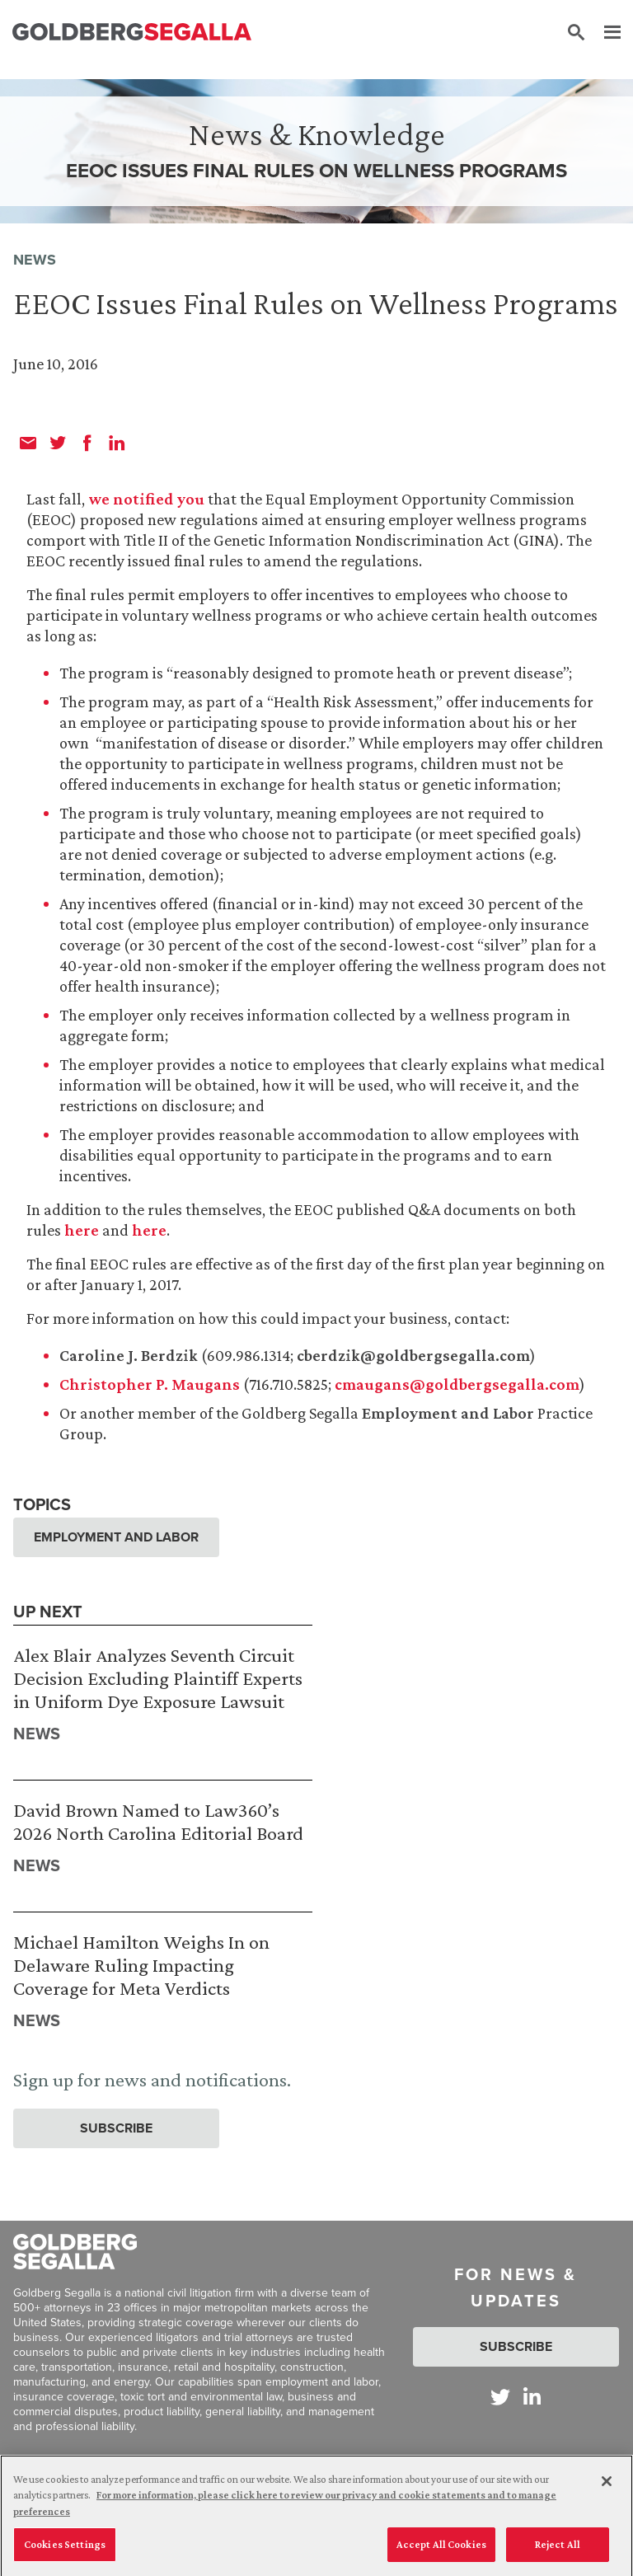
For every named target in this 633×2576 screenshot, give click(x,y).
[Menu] (604, 33)
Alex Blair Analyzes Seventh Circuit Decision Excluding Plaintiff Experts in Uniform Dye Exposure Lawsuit (157, 1677)
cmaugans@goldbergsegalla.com (457, 1384)
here (81, 1230)
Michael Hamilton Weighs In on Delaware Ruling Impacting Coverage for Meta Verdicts (141, 1964)
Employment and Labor (448, 1413)
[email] (28, 442)
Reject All (557, 2552)
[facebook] (87, 442)
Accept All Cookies (441, 2552)
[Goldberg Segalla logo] (131, 32)
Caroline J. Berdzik (128, 1355)
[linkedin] (117, 442)
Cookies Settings (65, 2552)
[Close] (606, 2488)
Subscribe (116, 2128)
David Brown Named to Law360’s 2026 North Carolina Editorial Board (158, 1821)
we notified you (146, 499)
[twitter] (57, 442)
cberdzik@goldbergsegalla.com (413, 1355)
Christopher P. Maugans (149, 1384)
